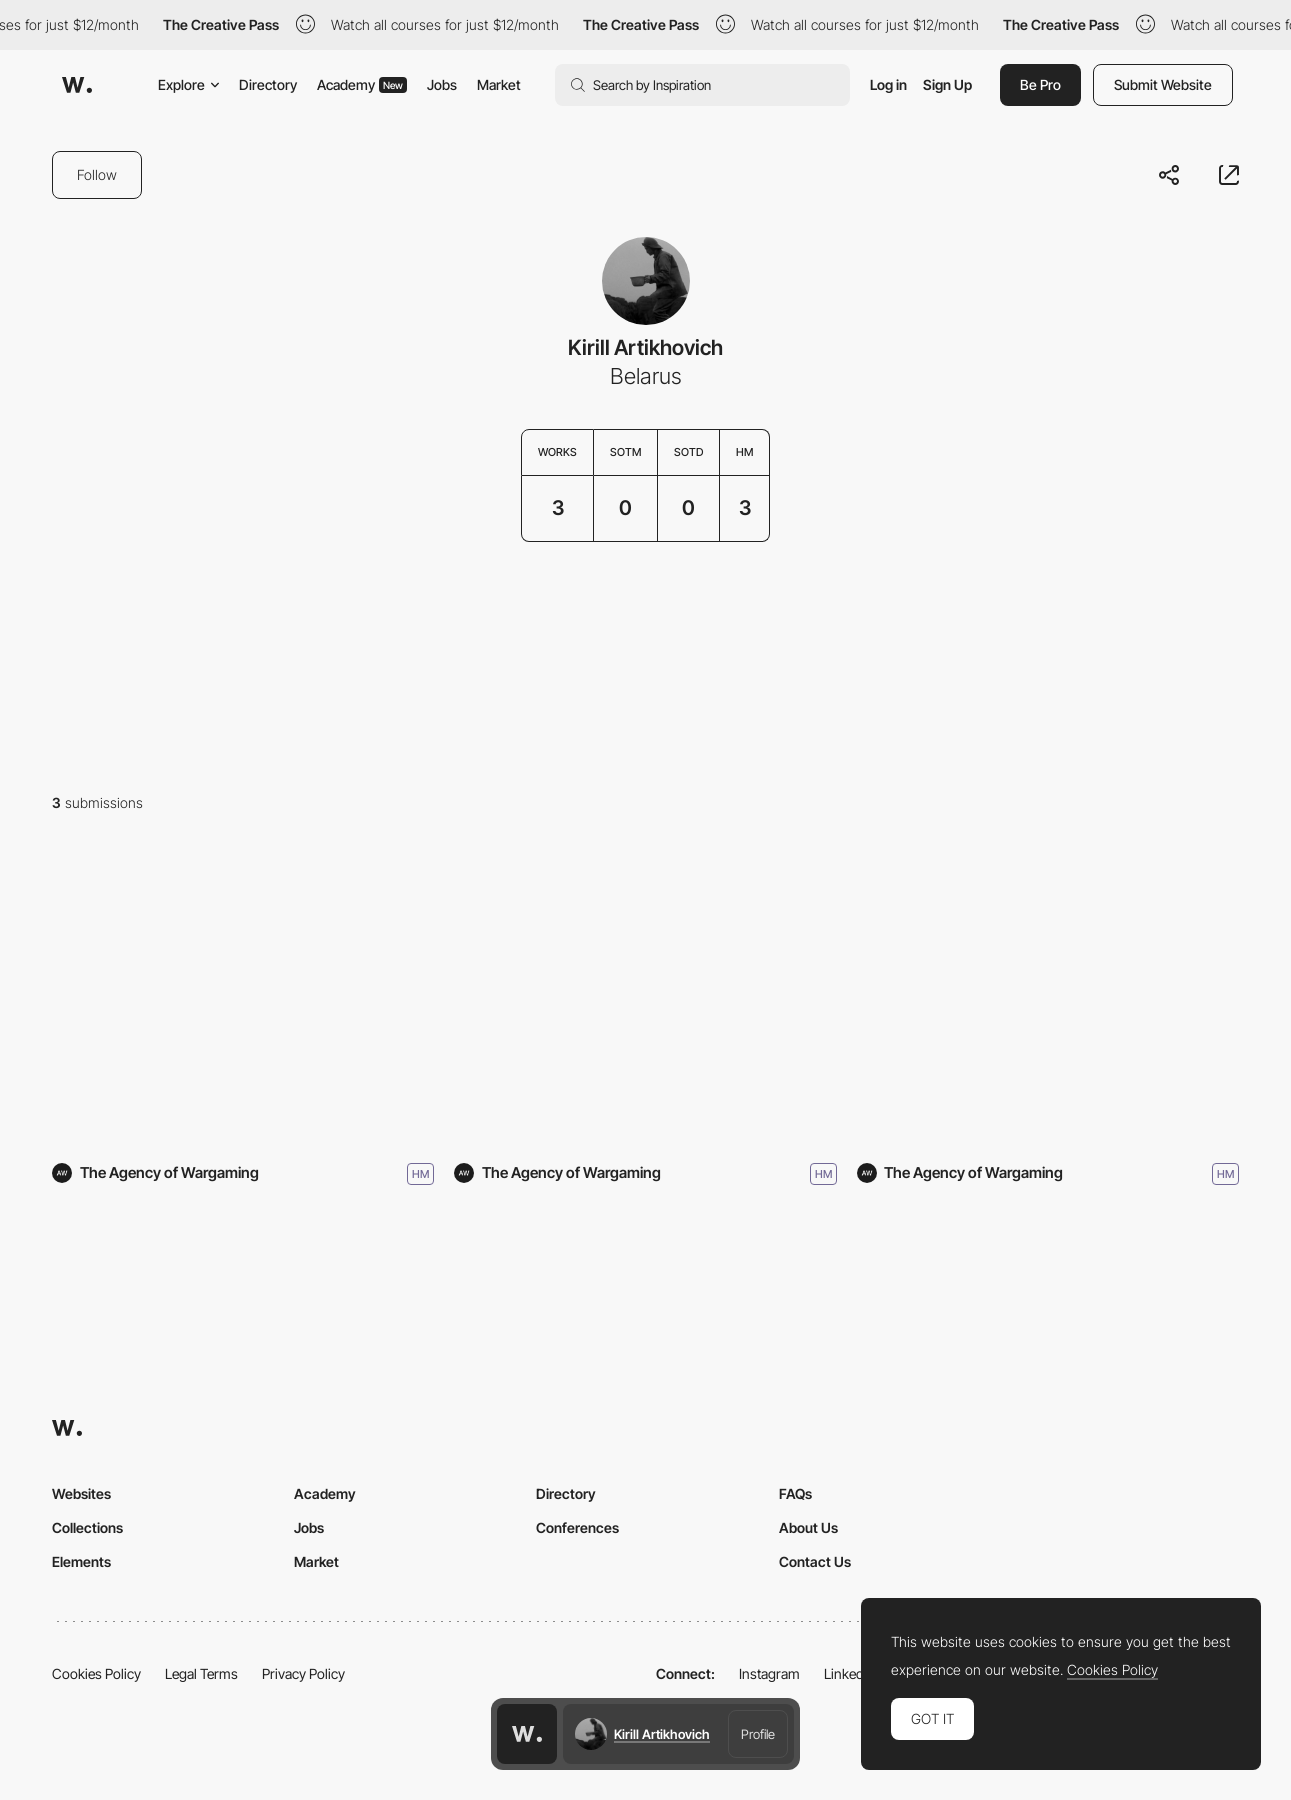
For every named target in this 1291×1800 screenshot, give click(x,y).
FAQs (795, 1493)
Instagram (769, 1673)
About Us (808, 1527)
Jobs (442, 84)
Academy (362, 84)
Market (499, 84)
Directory (268, 84)
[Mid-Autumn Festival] (243, 999)
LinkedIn (849, 1673)
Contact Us (815, 1561)
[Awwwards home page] (527, 1734)
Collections (87, 1527)
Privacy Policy (303, 1673)
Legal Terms (201, 1673)
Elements (81, 1561)
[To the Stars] (1048, 999)
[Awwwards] (77, 85)
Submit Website (1163, 84)
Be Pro (1040, 84)
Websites (81, 1493)
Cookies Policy (96, 1673)
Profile (758, 1734)
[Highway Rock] (645, 999)
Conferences (577, 1527)
